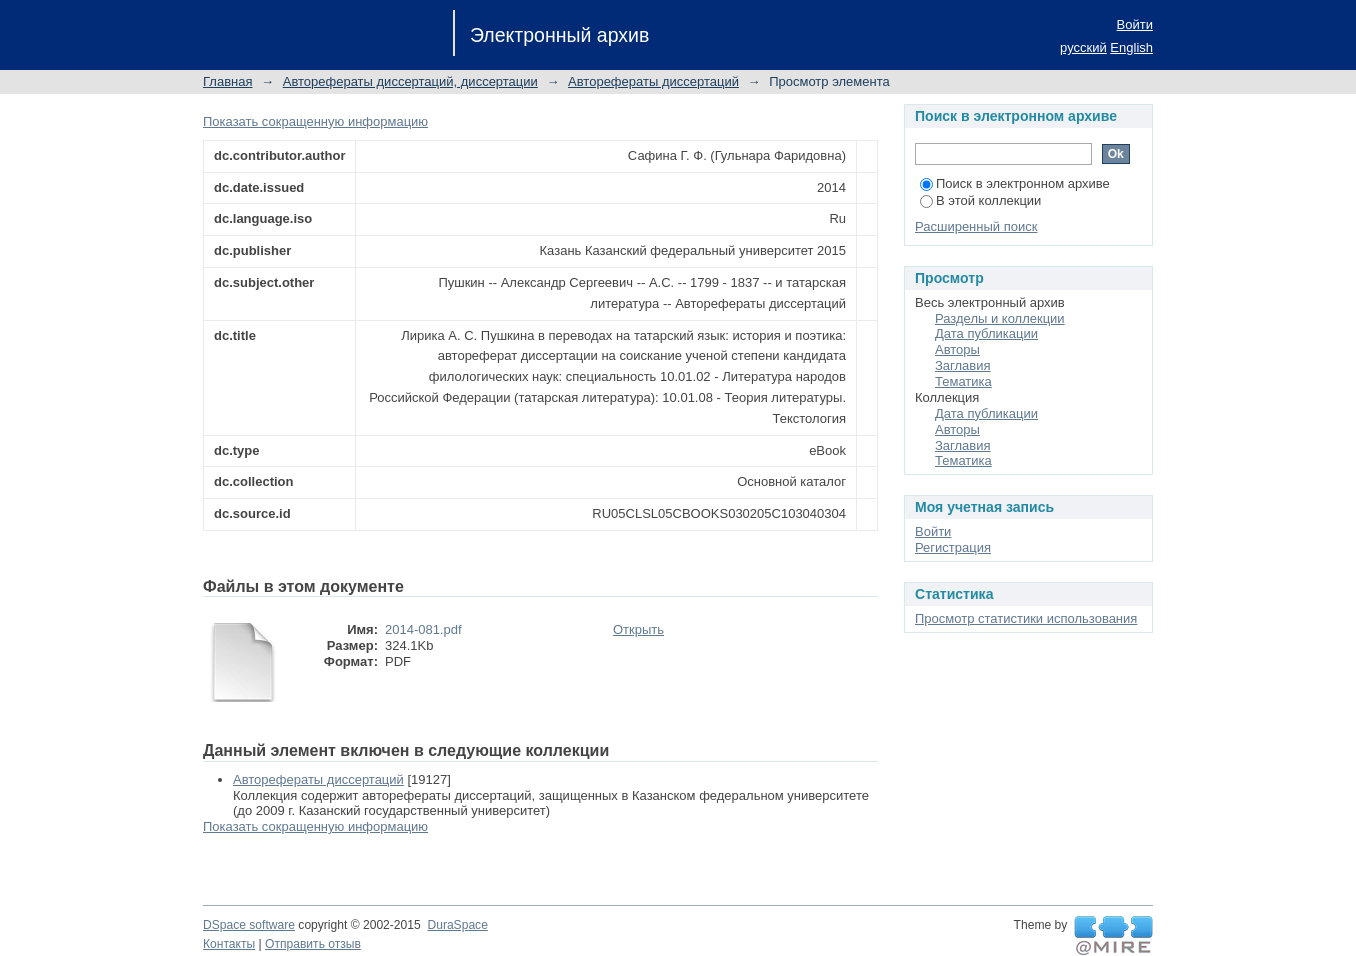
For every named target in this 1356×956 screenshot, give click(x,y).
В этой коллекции (980, 200)
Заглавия (963, 365)
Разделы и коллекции (1000, 318)
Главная (227, 81)
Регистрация (953, 547)
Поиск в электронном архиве (1015, 183)
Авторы (957, 349)
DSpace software (249, 925)
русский (1083, 47)
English (1131, 47)
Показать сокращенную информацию (315, 121)
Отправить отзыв (313, 944)
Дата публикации (986, 333)
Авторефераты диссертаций (653, 81)
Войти (1135, 24)
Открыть (638, 629)
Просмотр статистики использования (1026, 618)
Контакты (229, 944)
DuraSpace (457, 925)
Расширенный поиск (976, 226)
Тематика (963, 381)
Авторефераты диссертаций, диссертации (410, 81)
